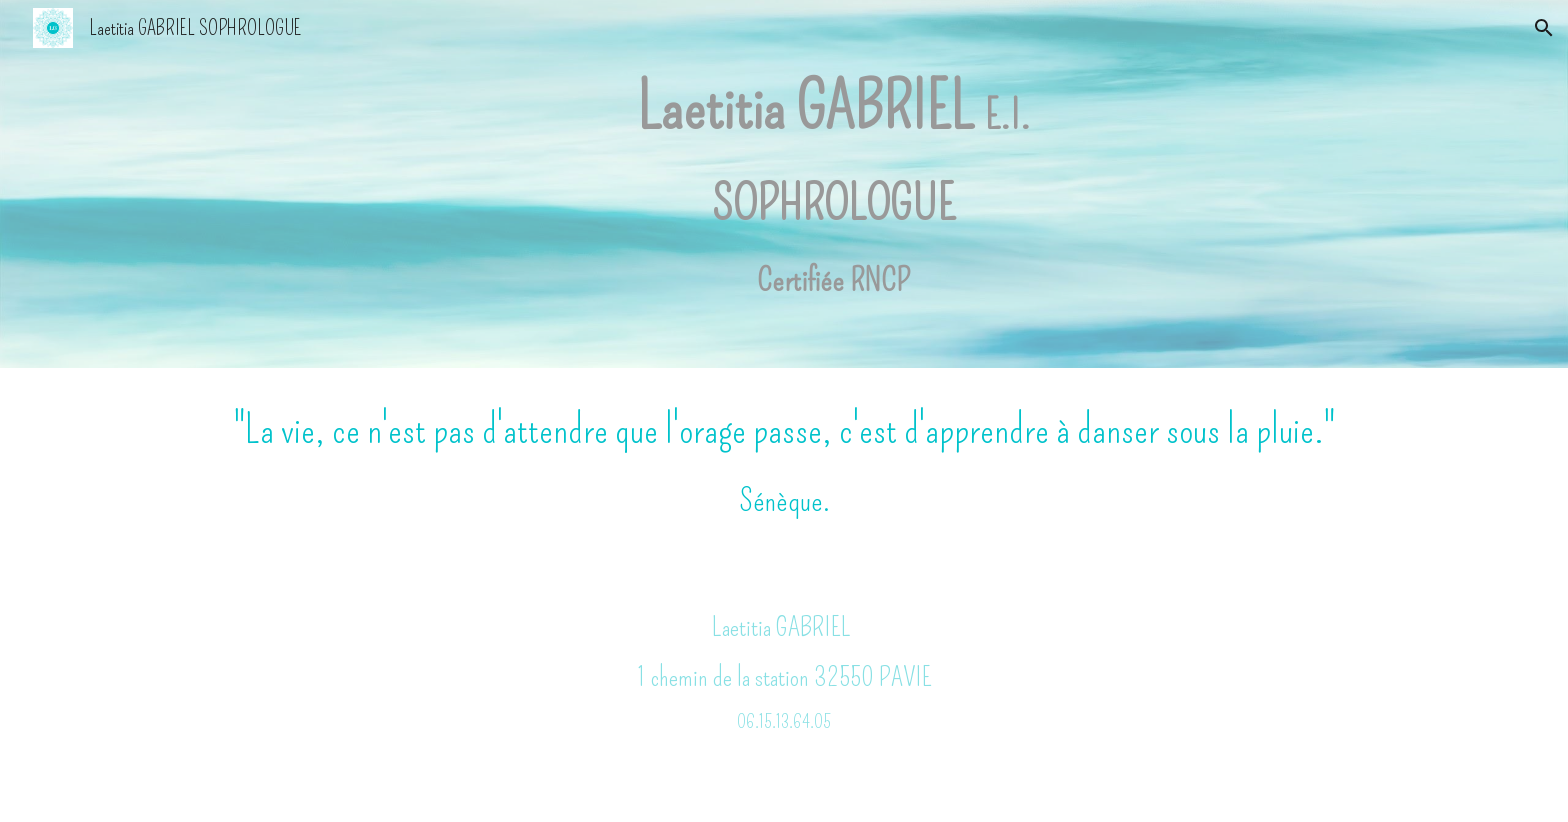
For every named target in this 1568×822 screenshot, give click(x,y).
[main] (833, 184)
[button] (1544, 28)
